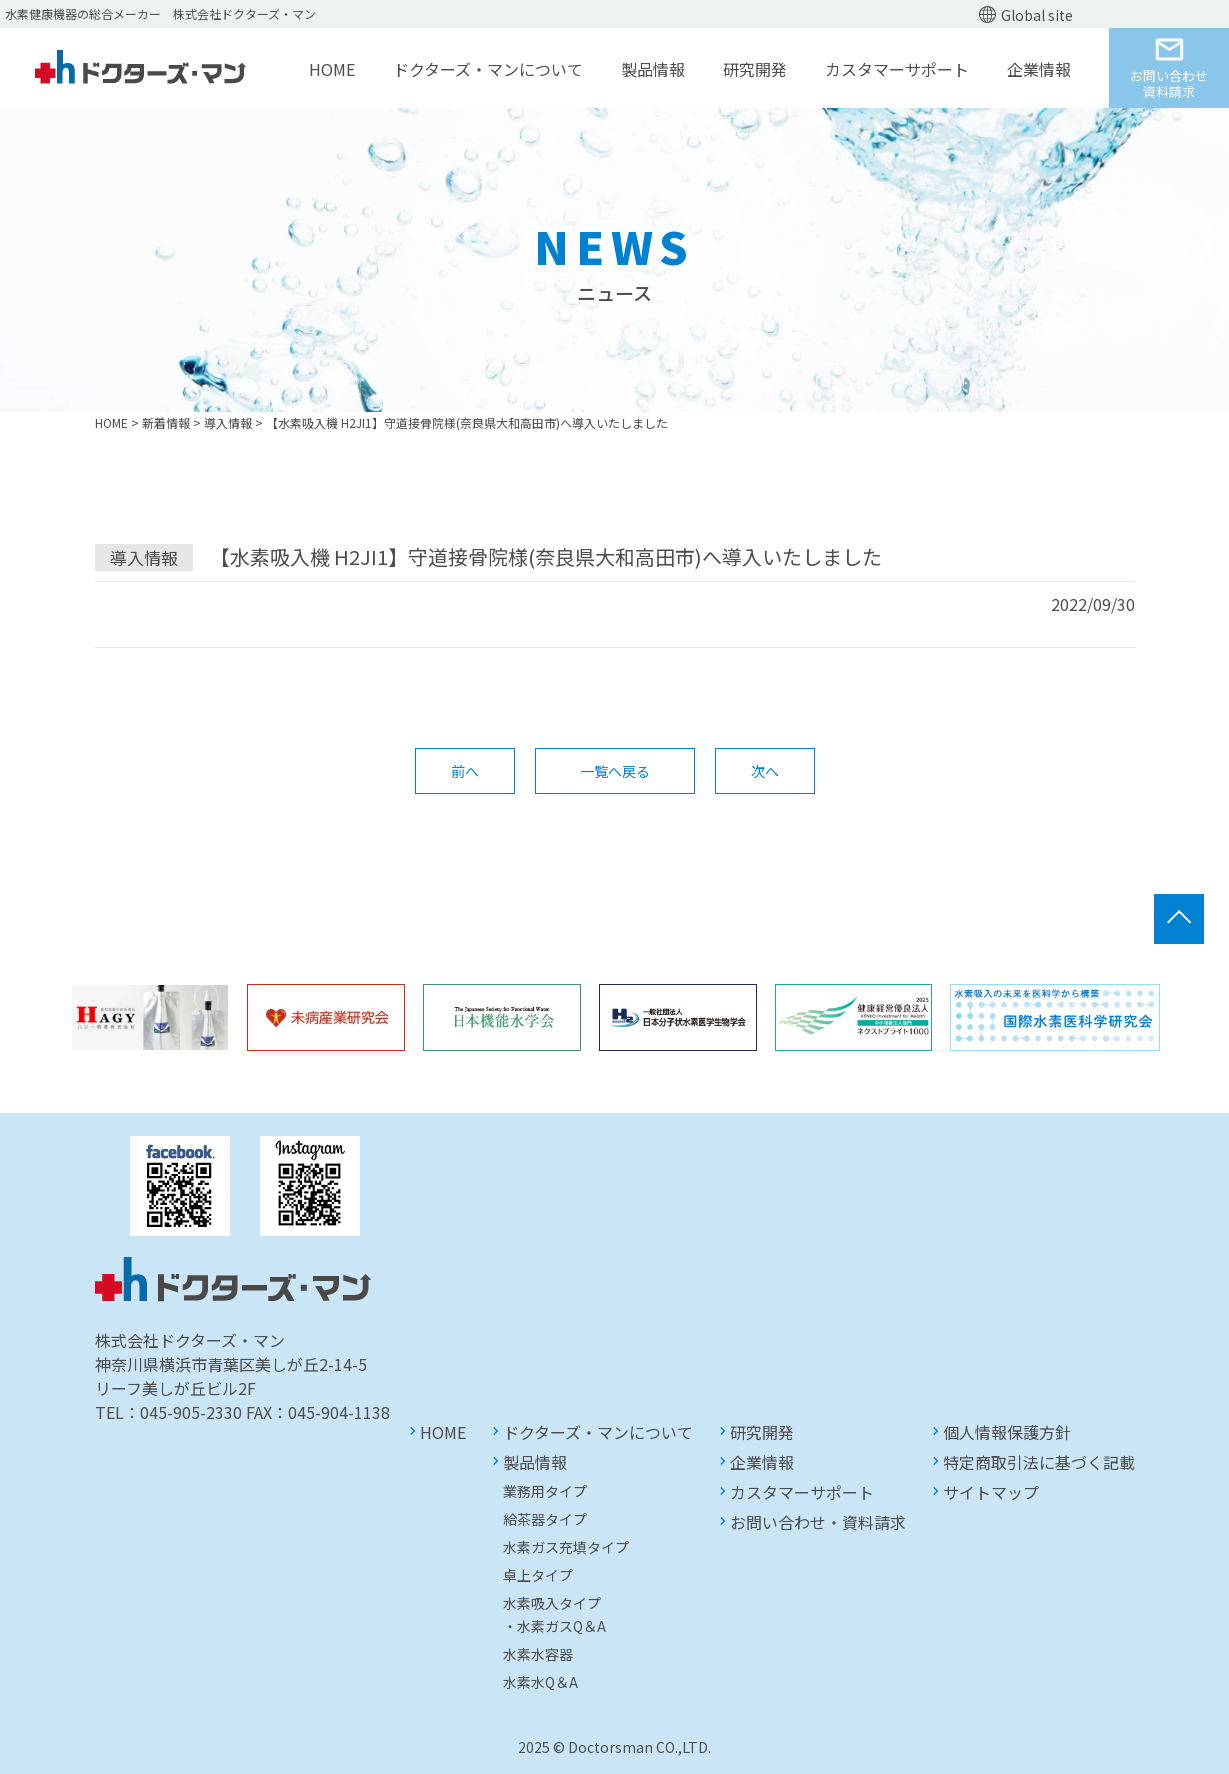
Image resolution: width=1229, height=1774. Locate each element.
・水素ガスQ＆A (554, 1626)
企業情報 (1039, 69)
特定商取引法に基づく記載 (1039, 1462)
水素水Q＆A (540, 1682)
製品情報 (653, 69)
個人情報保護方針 (1007, 1432)
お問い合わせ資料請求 (1169, 83)
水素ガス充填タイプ (566, 1547)
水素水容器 (538, 1654)
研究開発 (755, 69)
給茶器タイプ (545, 1519)
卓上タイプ (538, 1575)
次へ (765, 771)
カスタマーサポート (897, 69)
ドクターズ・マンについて (488, 69)
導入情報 (144, 557)
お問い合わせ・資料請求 (818, 1522)
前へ (465, 771)
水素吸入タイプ (552, 1603)
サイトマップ (991, 1492)
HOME (332, 69)
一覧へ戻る (615, 771)
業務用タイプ (545, 1491)
